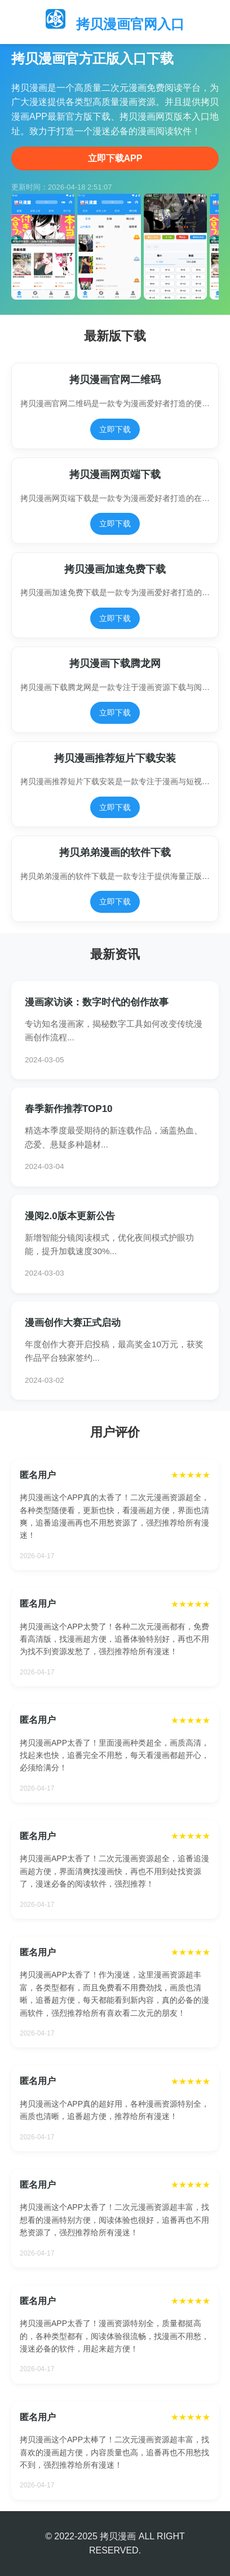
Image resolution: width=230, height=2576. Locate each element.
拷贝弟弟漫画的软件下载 (115, 852)
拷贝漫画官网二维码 (115, 379)
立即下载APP (115, 158)
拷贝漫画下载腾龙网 (115, 663)
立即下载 (115, 429)
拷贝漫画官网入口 (130, 24)
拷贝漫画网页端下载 (115, 474)
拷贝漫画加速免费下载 (115, 569)
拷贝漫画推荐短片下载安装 (115, 758)
